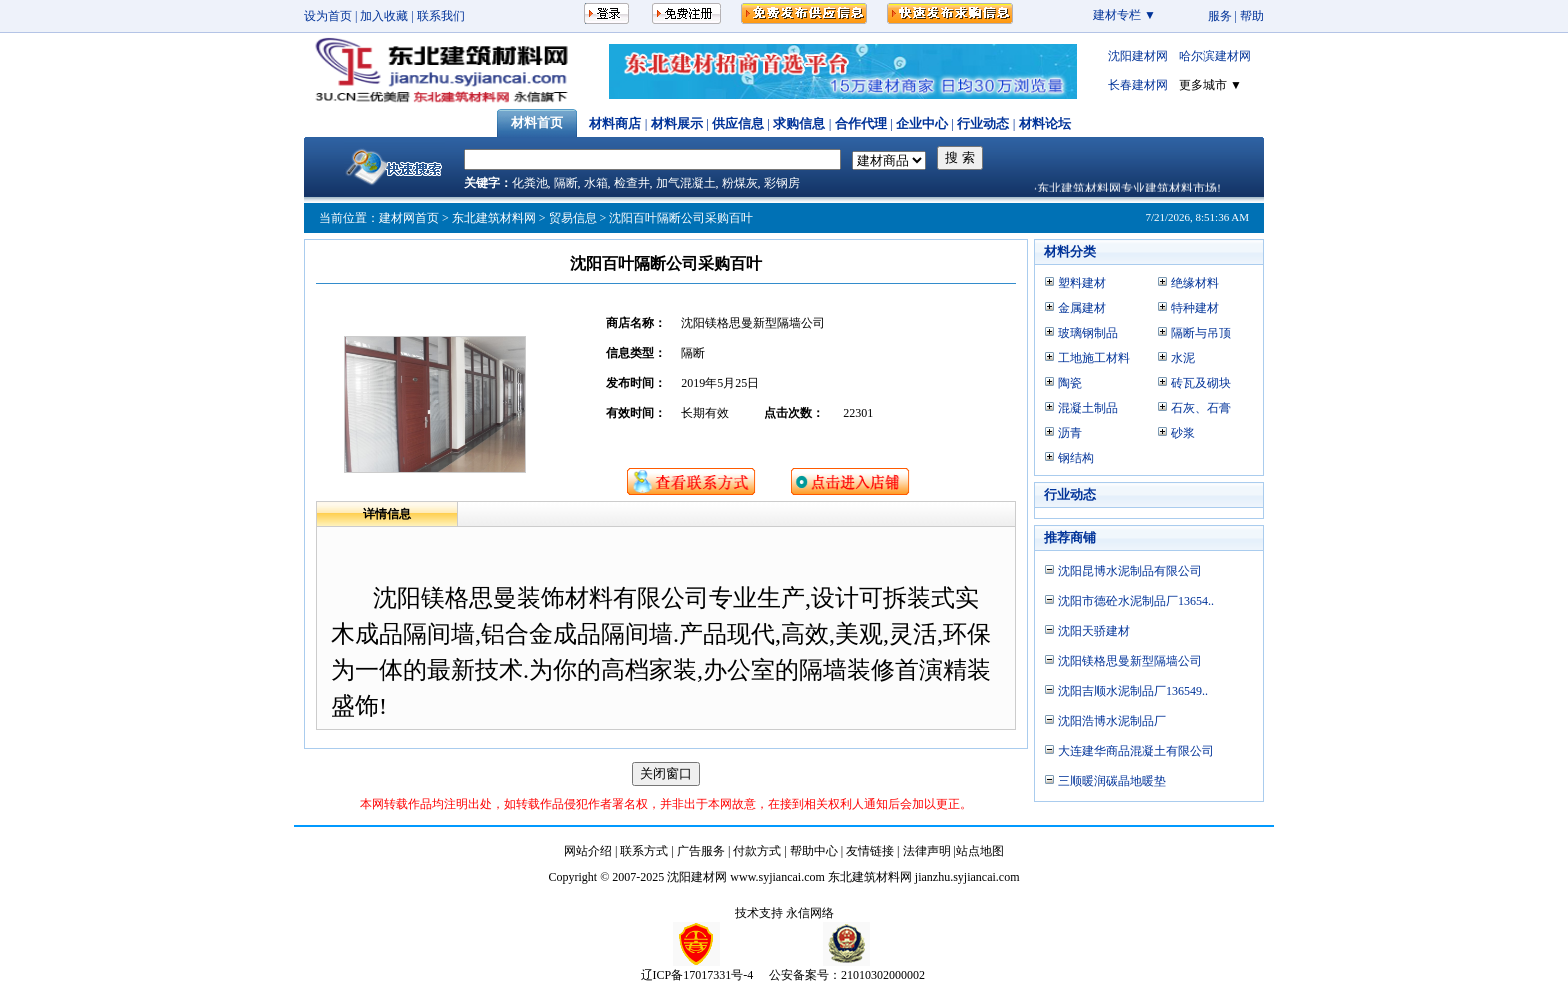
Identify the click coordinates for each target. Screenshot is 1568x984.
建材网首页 (409, 218)
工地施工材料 (1094, 358)
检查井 (632, 183)
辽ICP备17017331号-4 (697, 975)
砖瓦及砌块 (1201, 383)
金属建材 (1082, 308)
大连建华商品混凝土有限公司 (1136, 751)
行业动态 (983, 123)
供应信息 (738, 123)
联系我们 (441, 16)
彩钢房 (782, 183)
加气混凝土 (686, 183)
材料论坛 (1045, 123)
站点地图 (980, 851)
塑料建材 (1082, 283)
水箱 (596, 183)
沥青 (1070, 433)
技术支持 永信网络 (784, 913)
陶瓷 (1070, 383)
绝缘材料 (1195, 283)
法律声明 (927, 851)
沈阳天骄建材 (1094, 631)
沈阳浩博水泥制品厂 (1112, 721)
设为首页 (328, 16)
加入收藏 (384, 16)
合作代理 (861, 123)
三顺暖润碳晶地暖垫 (1112, 781)
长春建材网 (1138, 85)
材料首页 (537, 122)
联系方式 (644, 851)
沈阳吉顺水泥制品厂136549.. (1133, 691)
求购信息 (799, 123)
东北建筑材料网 (494, 218)
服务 (1220, 16)
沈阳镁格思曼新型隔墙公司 (1130, 661)
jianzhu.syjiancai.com (967, 877)
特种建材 (1195, 308)
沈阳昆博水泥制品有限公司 (1130, 571)
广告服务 (701, 851)
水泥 (1183, 358)
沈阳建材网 (1138, 56)
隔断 (566, 183)
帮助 (1252, 16)
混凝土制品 (1088, 408)
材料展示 (677, 123)
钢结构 (1076, 458)
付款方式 (757, 851)
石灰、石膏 (1201, 408)
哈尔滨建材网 (1215, 56)
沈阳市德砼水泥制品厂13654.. (1136, 601)
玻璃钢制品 (1088, 333)
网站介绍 (588, 851)
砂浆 (1183, 433)
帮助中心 (814, 851)
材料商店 (615, 123)
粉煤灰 (740, 183)
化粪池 (530, 183)
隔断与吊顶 (1201, 333)
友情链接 (870, 851)
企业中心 (922, 123)
